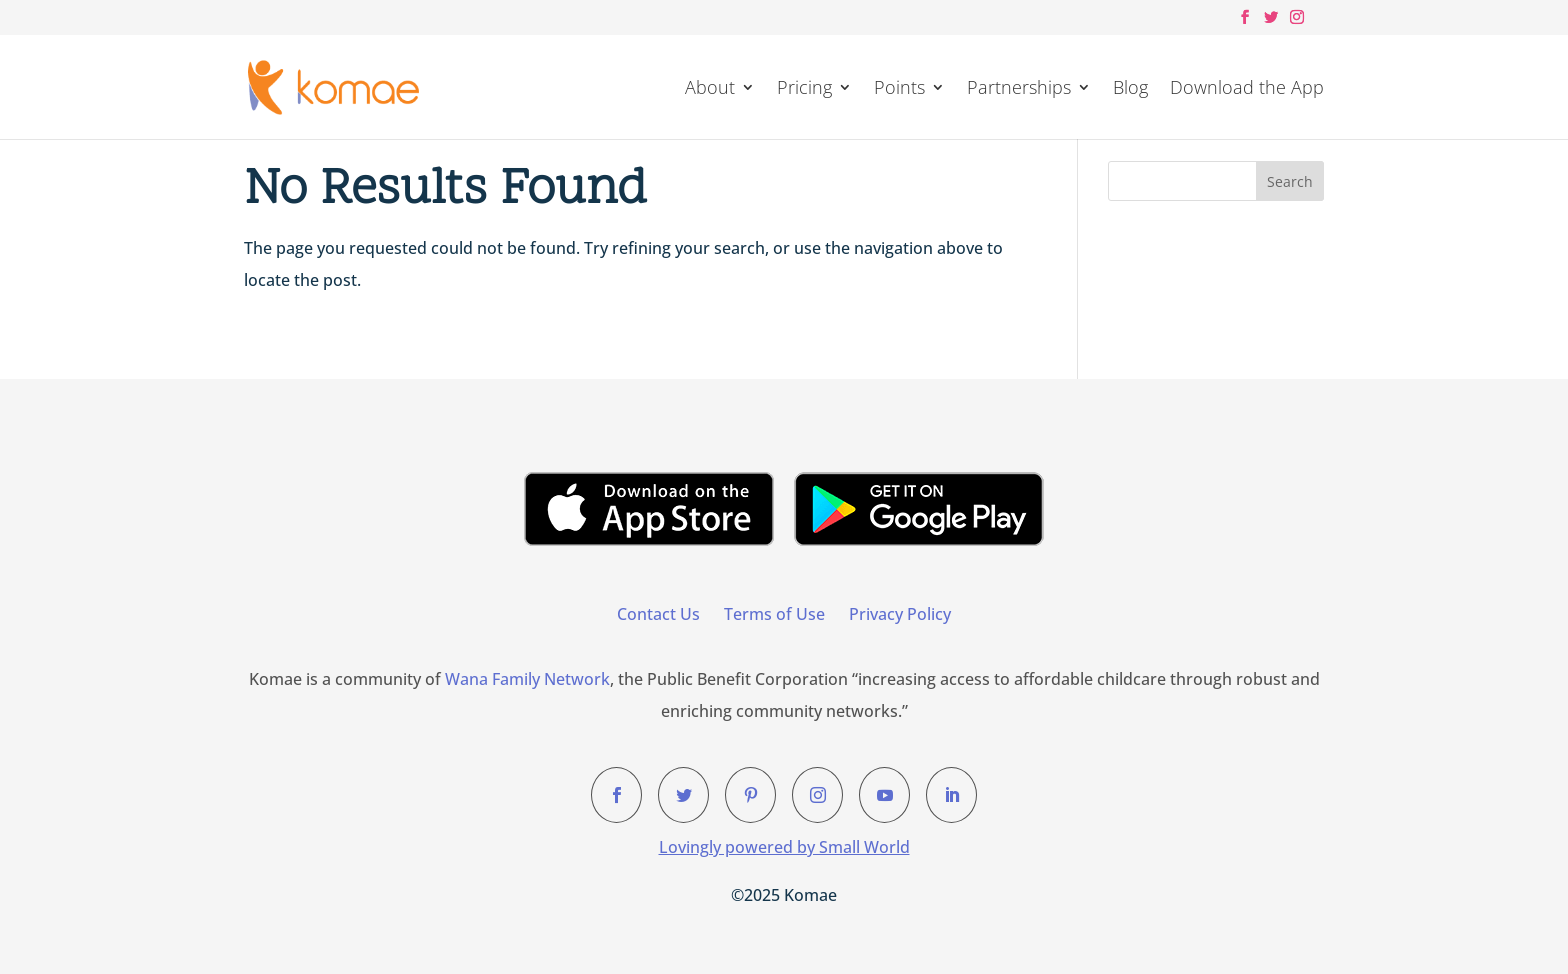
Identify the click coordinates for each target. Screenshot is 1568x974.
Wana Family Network (527, 679)
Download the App (1247, 89)
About (710, 89)
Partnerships (1019, 89)
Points (899, 89)
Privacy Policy (900, 614)
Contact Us (658, 614)
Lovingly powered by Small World (784, 847)
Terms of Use (774, 614)
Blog (1130, 89)
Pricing (804, 89)
